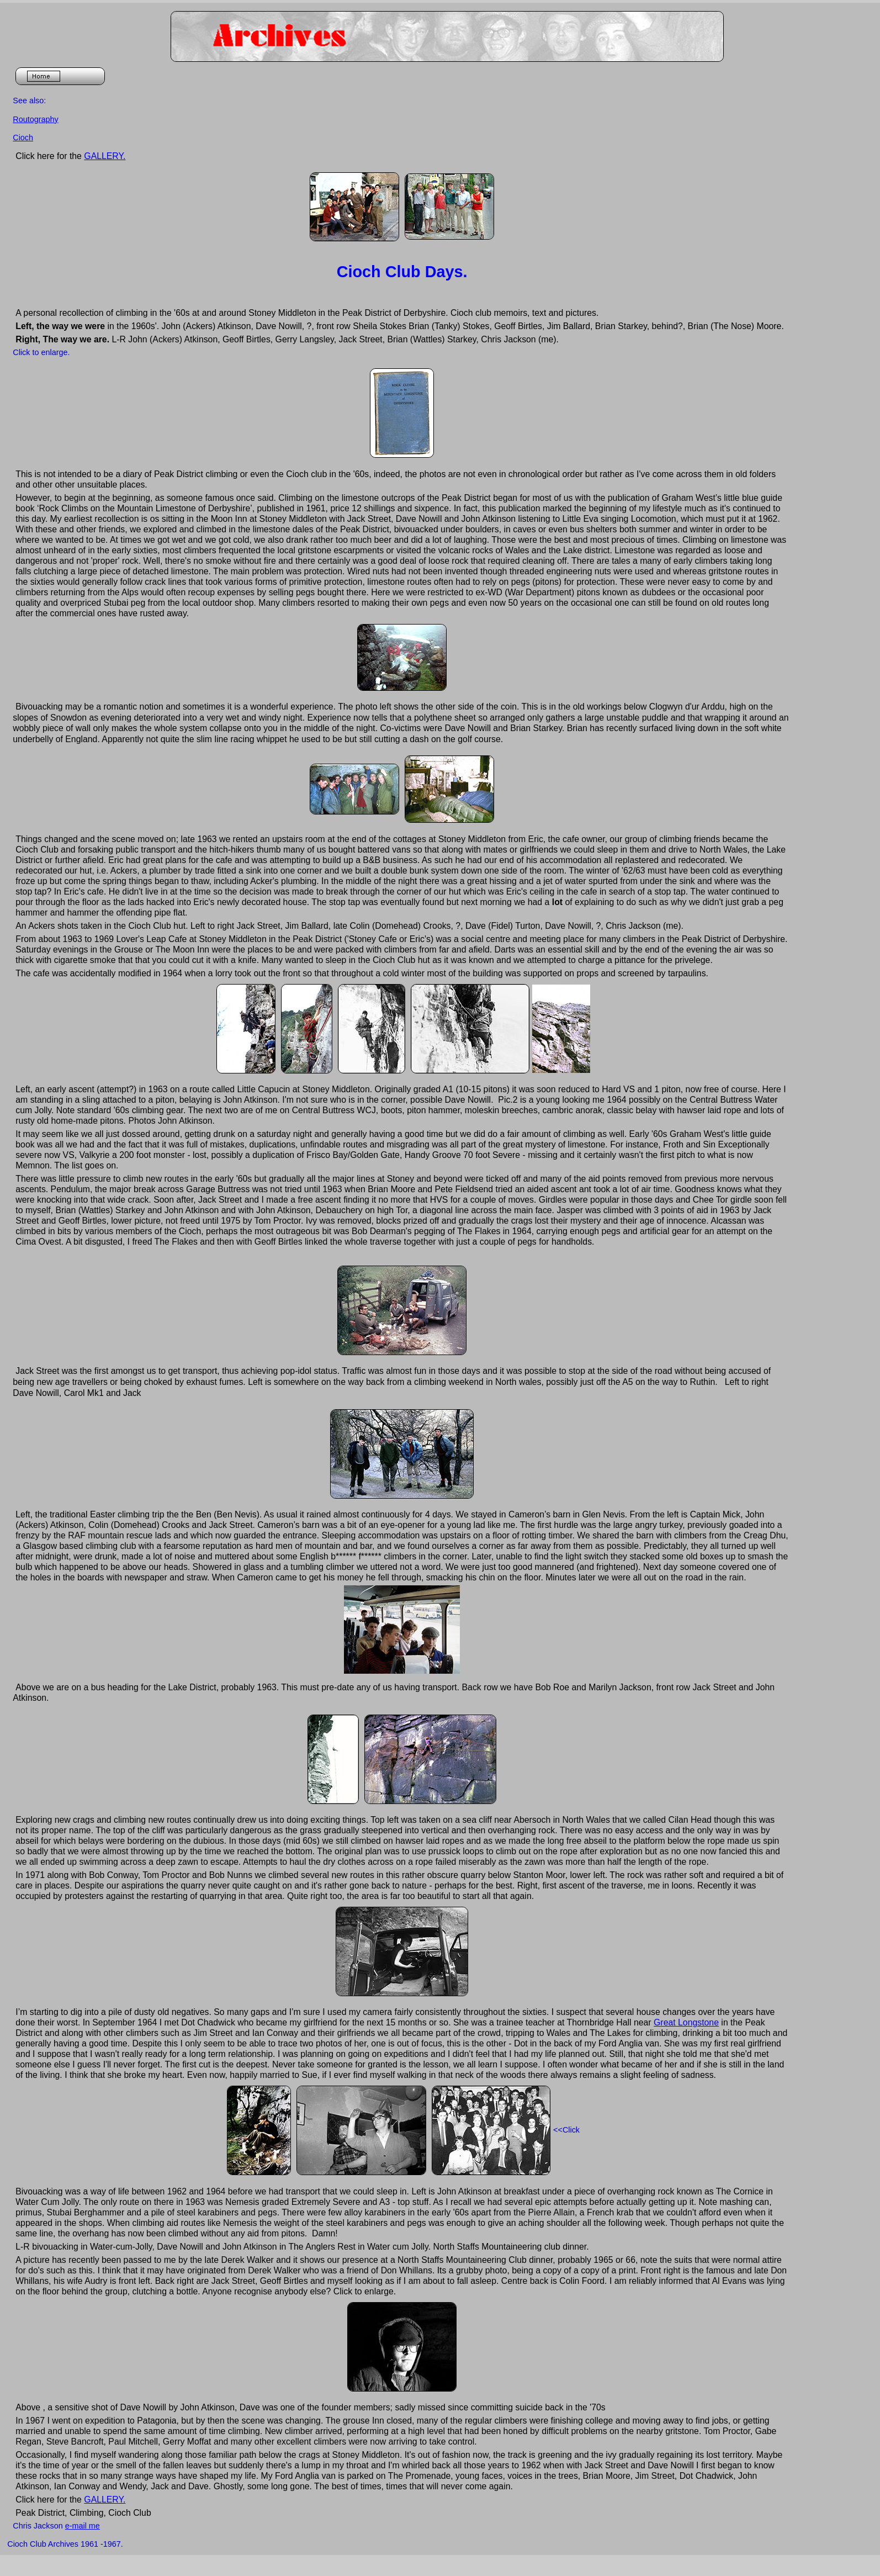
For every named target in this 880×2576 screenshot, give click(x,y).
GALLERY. (104, 156)
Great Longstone (686, 2022)
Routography (35, 119)
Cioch (23, 137)
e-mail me (82, 2525)
